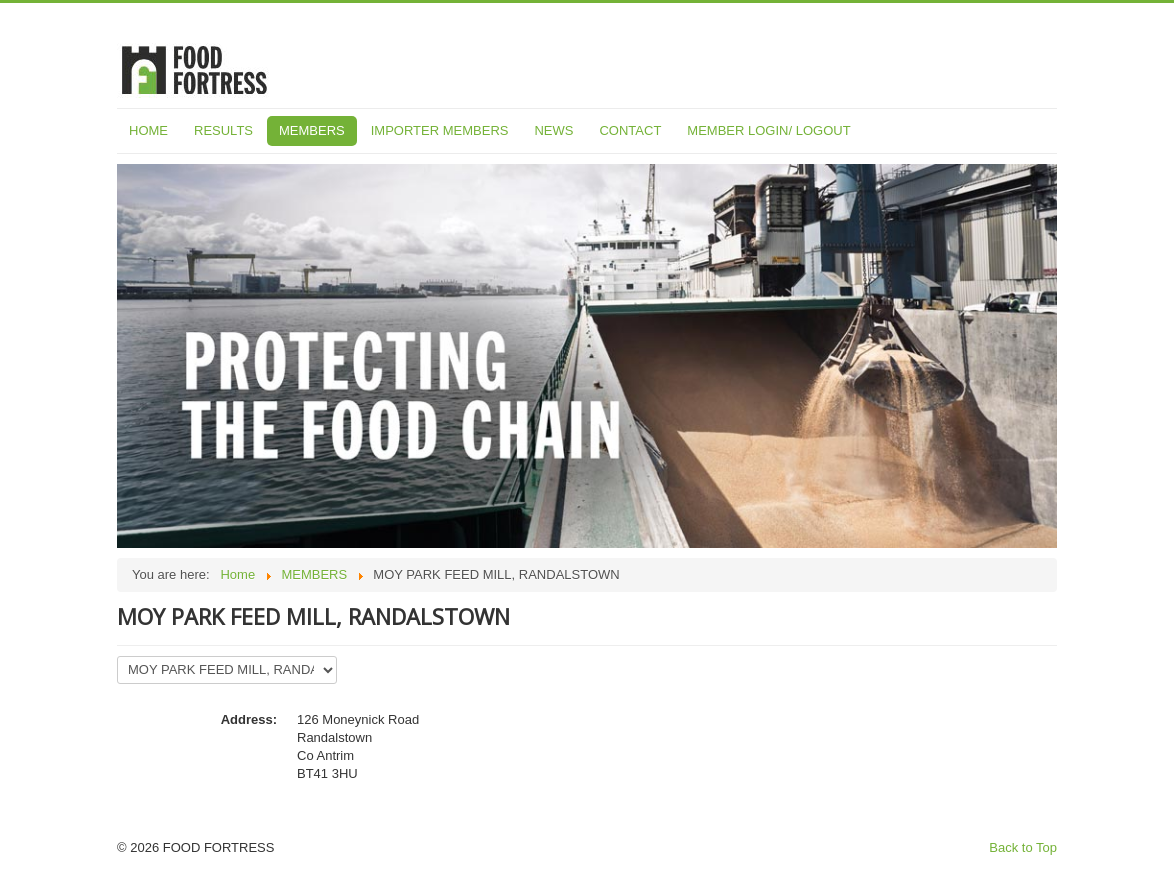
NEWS (553, 130)
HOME (148, 130)
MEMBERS (312, 130)
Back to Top (1023, 847)
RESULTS (223, 130)
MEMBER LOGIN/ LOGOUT (768, 130)
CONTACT (630, 130)
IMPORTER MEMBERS (440, 130)
